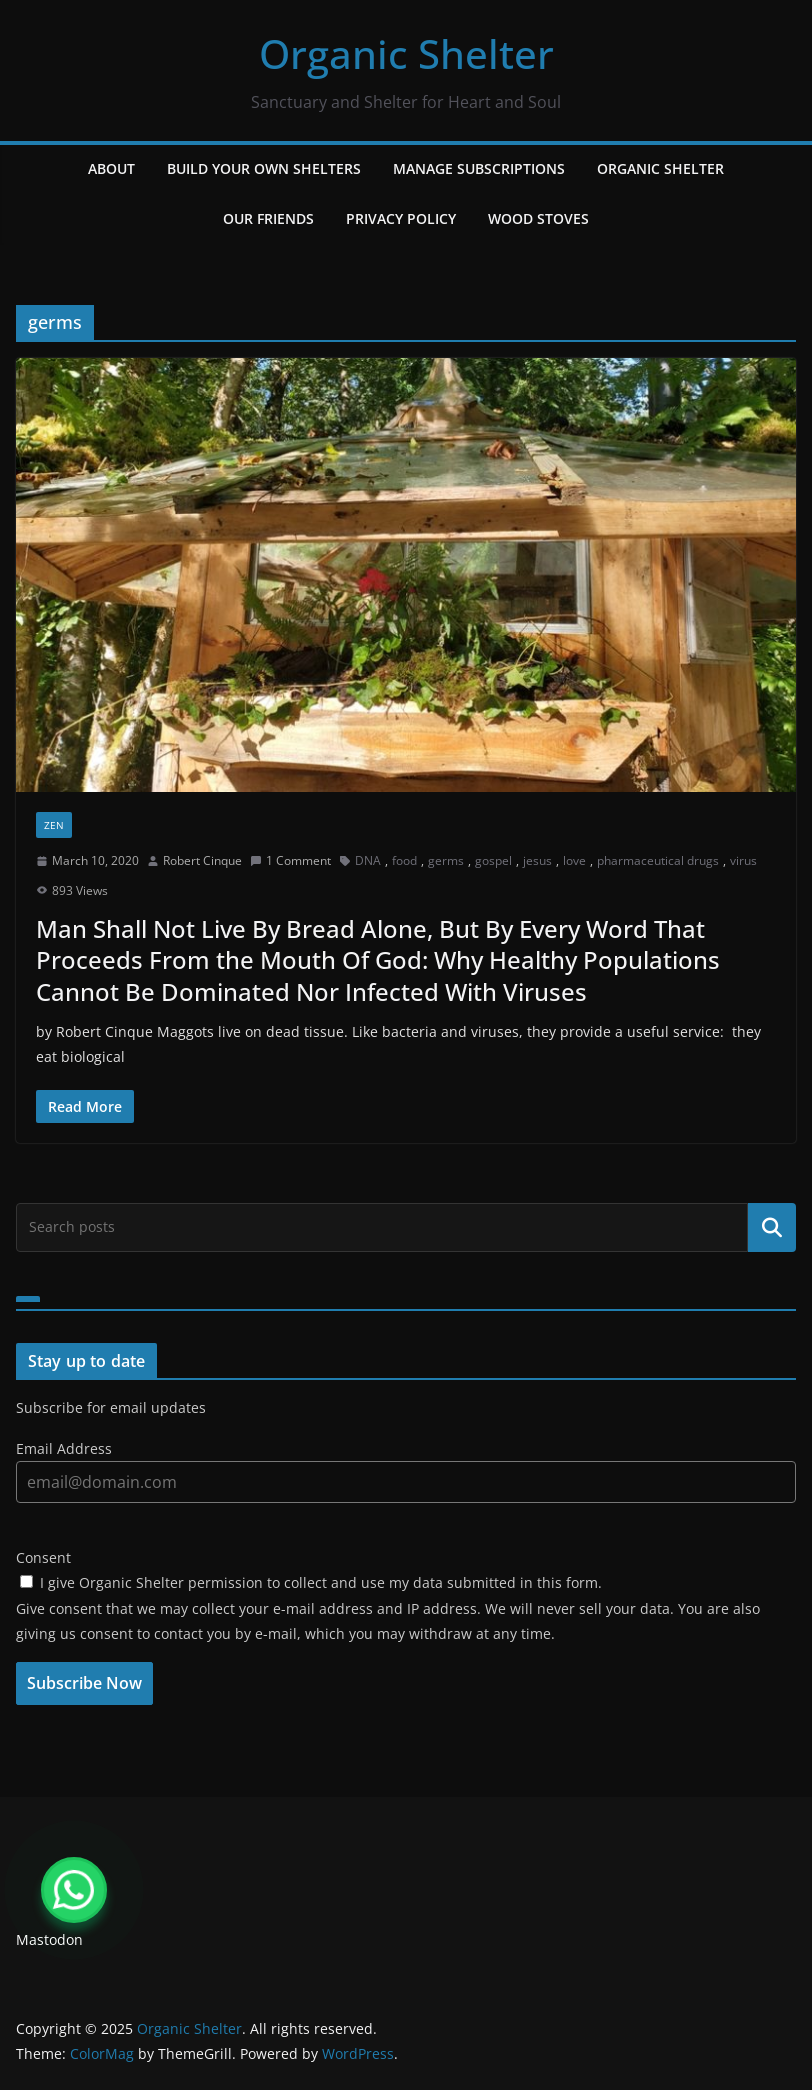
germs (446, 860)
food (404, 860)
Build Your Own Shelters (264, 168)
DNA (368, 860)
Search (772, 1227)
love (574, 860)
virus (743, 860)
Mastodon (49, 1939)
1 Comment (290, 860)
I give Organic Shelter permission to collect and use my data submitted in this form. (311, 1582)
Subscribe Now (84, 1683)
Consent (43, 1557)
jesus (537, 860)
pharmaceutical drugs (658, 860)
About (111, 168)
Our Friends (268, 218)
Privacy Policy (401, 218)
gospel (493, 860)
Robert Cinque (202, 860)
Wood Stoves (538, 218)
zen (54, 825)
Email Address (64, 1448)
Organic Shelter (406, 53)
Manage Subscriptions (479, 168)
